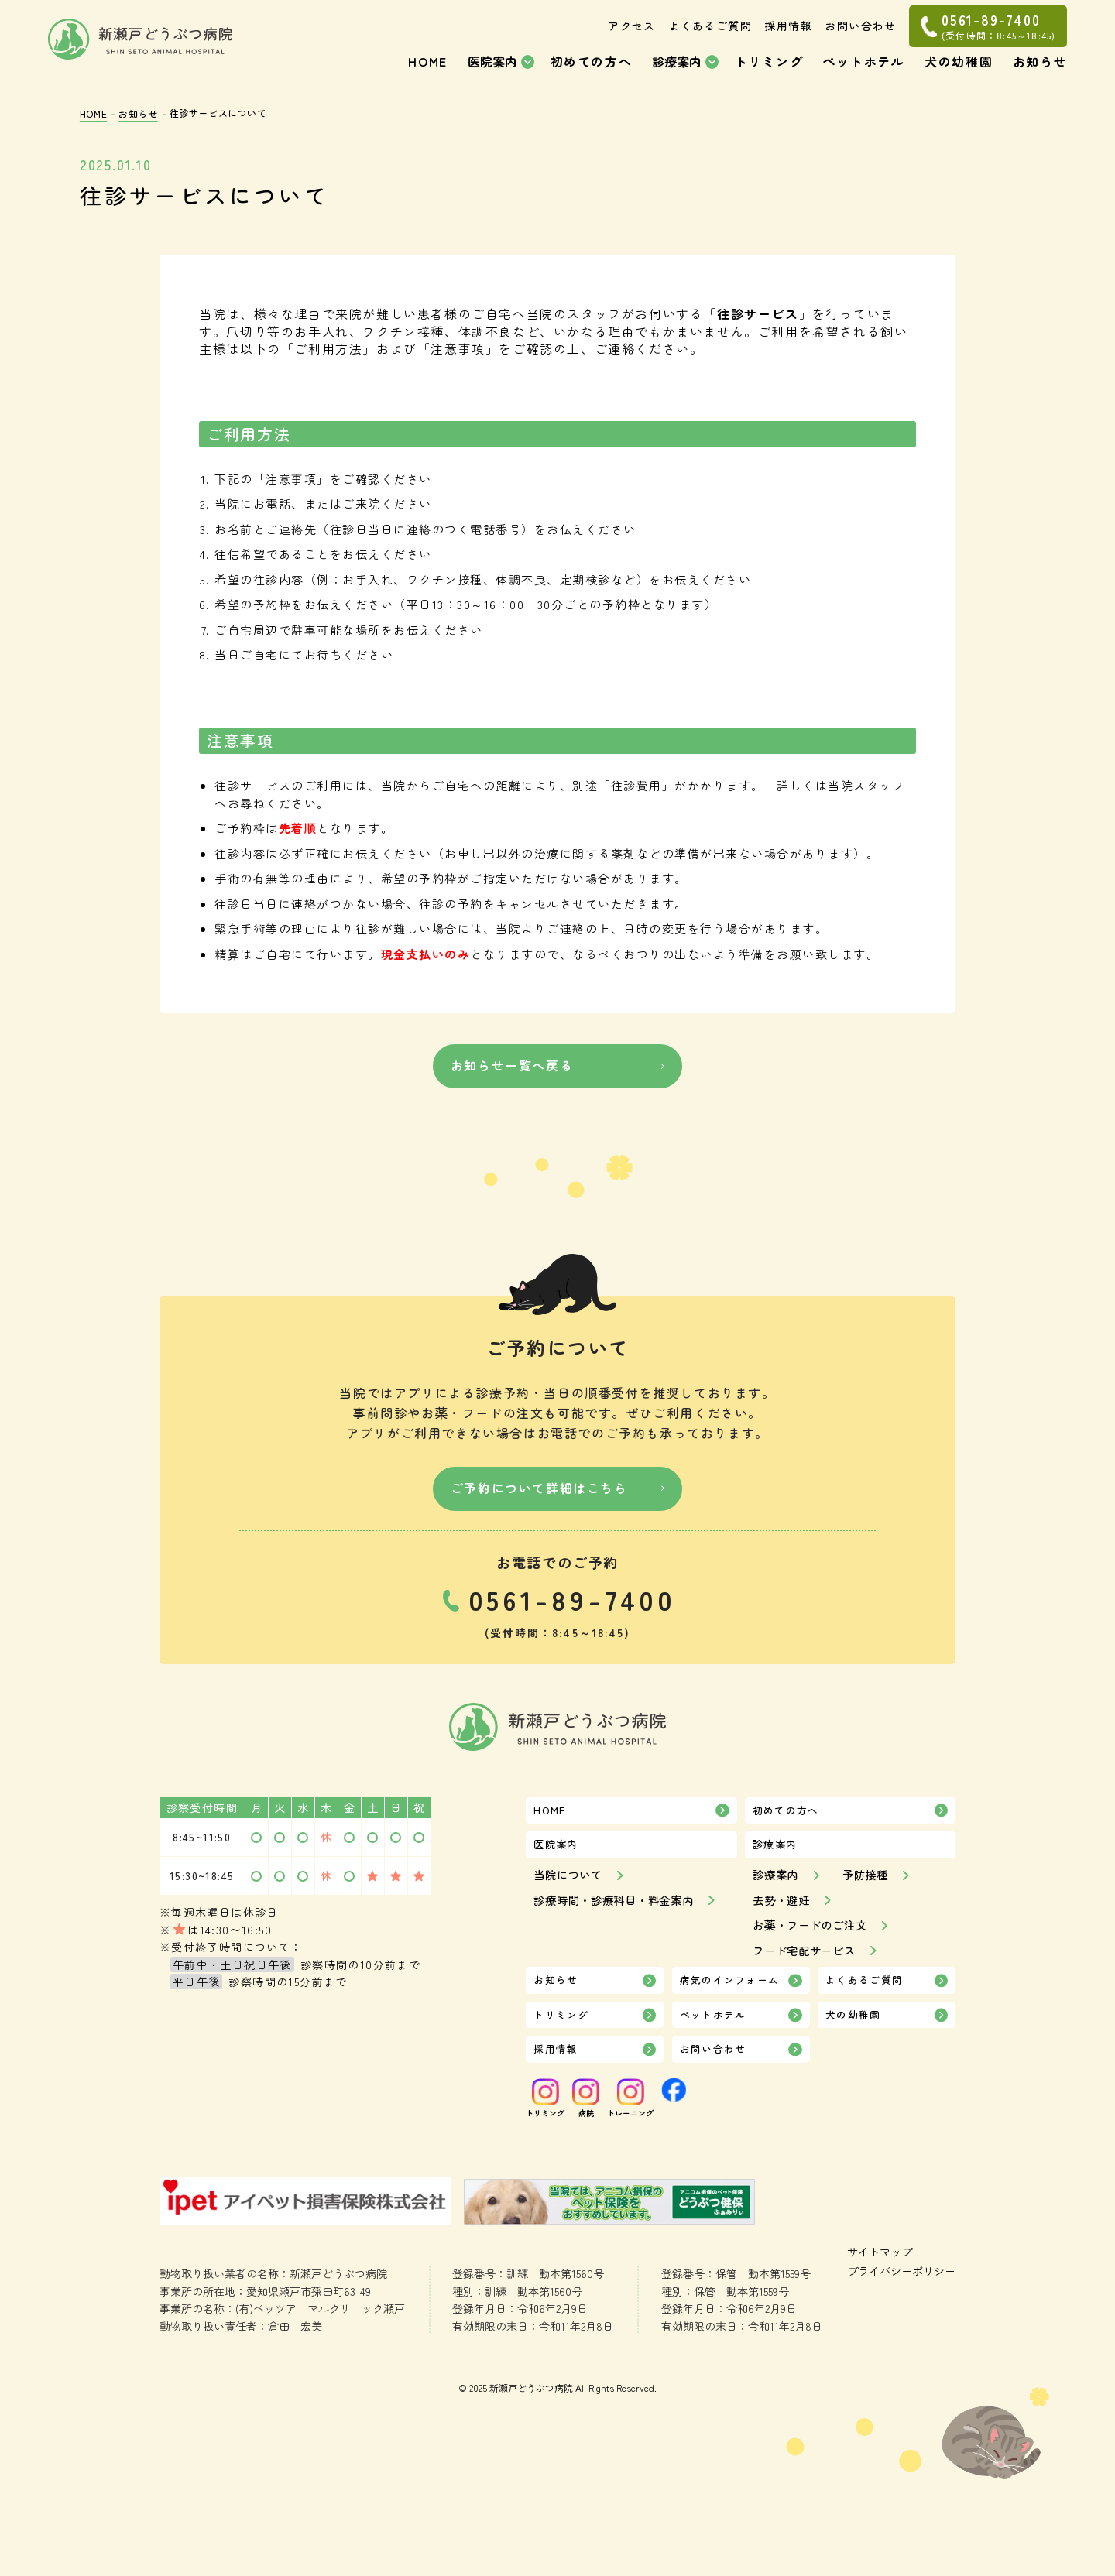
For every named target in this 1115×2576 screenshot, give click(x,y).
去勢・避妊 (783, 1907)
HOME (427, 74)
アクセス (632, 38)
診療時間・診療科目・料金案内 (619, 1907)
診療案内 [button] (677, 74)
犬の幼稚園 (959, 74)
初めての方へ (592, 74)
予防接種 (870, 1882)
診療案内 (777, 1882)
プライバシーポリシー (218, 2386)
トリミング (769, 74)
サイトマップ (194, 2365)
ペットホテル (864, 74)
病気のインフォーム (730, 1988)
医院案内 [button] (492, 74)
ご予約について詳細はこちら (540, 1488)
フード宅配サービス (808, 1957)
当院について (570, 1882)
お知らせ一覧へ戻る (509, 1069)
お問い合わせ (860, 38)
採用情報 (788, 38)
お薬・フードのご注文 (814, 1932)
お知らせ (1040, 74)
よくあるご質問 (710, 38)
